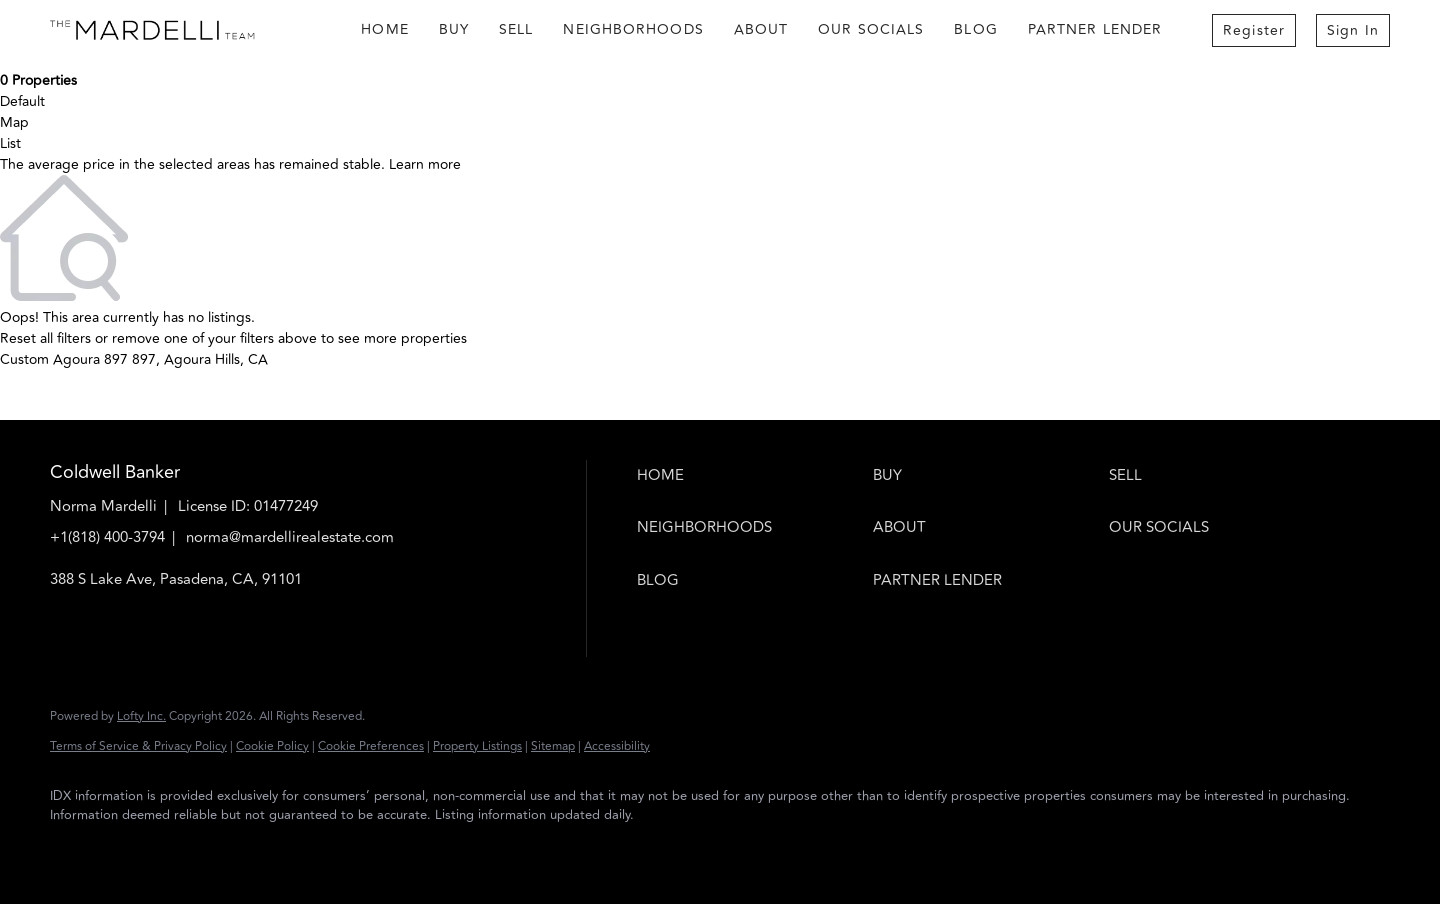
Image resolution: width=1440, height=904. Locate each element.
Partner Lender (1095, 29)
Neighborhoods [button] (633, 29)
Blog (975, 29)
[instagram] (132, 850)
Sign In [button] (1353, 30)
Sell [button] (516, 29)
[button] (750, 476)
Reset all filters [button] (45, 338)
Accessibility (617, 746)
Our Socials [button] (871, 29)
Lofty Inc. (141, 716)
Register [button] (1254, 30)
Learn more (425, 164)
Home (384, 29)
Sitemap (553, 746)
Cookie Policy (272, 746)
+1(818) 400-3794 (107, 537)
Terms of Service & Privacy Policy (138, 746)
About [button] (761, 29)
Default (22, 101)
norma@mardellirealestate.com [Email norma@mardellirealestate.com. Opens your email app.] (290, 537)
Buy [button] (454, 29)
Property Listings (477, 746)
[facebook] (74, 850)
